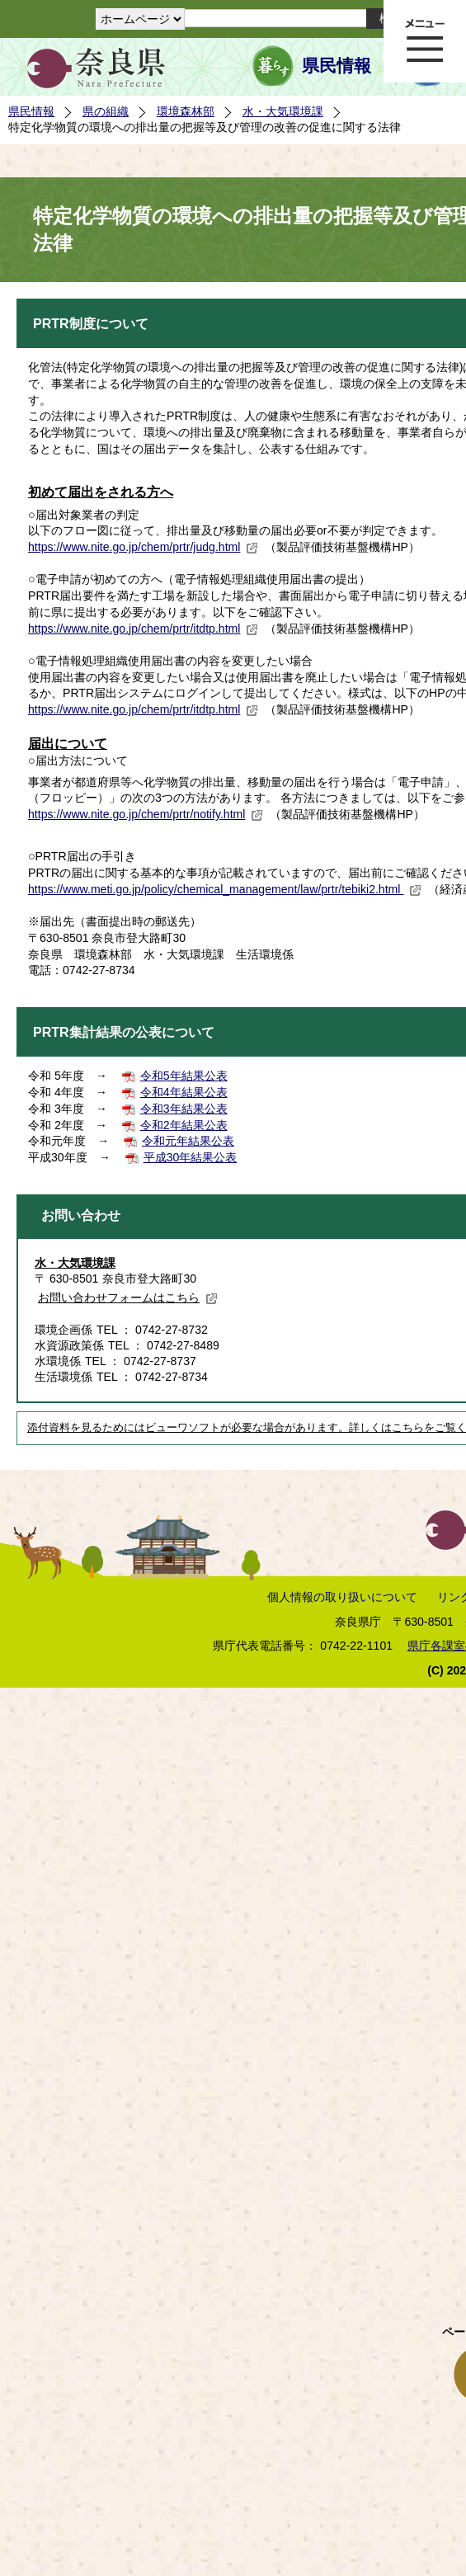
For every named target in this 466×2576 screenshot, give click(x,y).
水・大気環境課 (282, 111)
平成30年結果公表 (191, 1157)
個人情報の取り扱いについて (342, 1597)
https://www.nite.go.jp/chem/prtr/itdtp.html (143, 628)
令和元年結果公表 (188, 1140)
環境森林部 (185, 111)
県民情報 (336, 66)
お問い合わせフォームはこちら (128, 1297)
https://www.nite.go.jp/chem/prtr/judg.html (143, 546)
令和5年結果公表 (184, 1075)
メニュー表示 (425, 41)
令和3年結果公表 (184, 1108)
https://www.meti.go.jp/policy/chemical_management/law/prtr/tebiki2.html (224, 889)
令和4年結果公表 (184, 1092)
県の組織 (105, 111)
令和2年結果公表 (184, 1125)
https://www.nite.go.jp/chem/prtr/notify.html (145, 814)
